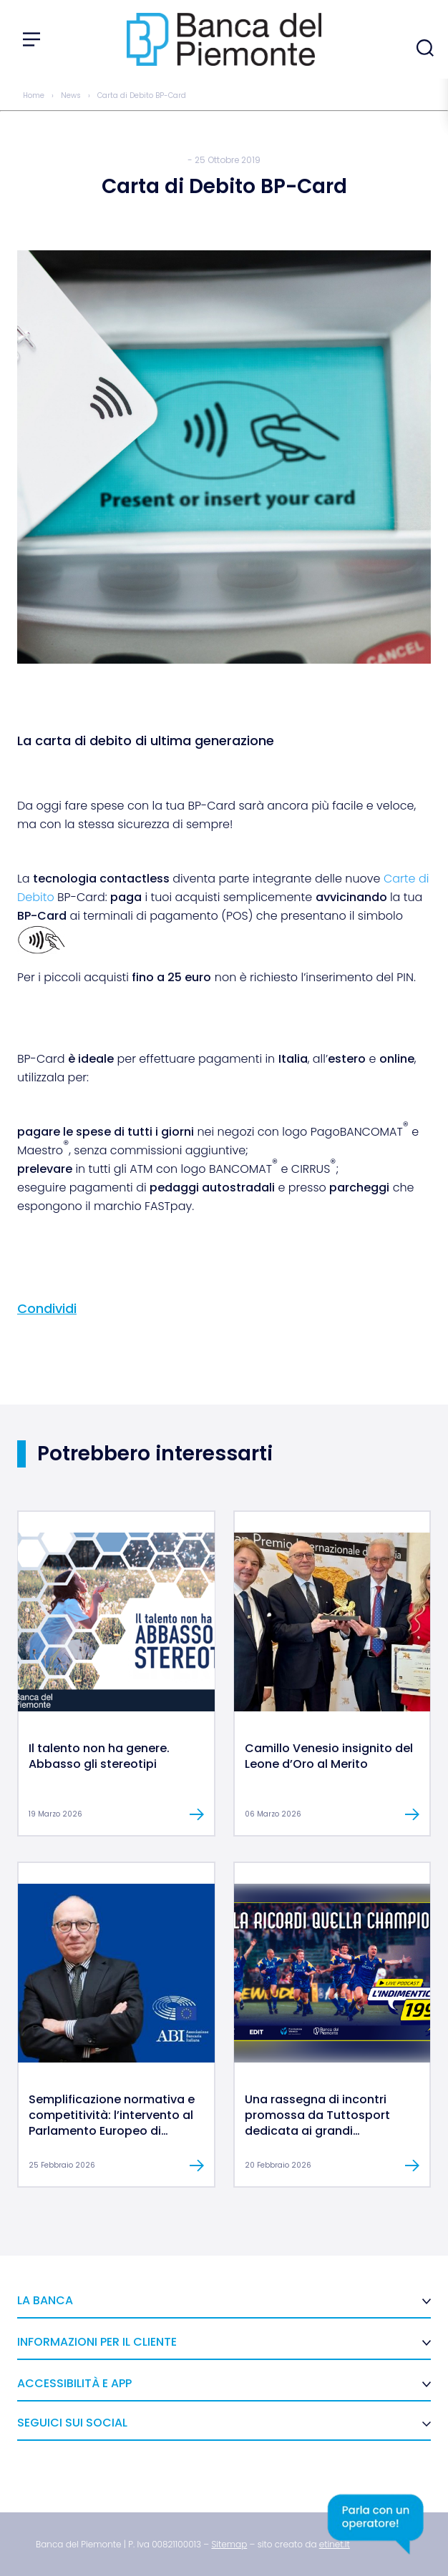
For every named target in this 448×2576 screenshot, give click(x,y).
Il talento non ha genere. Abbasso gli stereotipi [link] (99, 1756)
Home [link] (33, 95)
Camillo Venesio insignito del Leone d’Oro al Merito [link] (329, 1756)
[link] (116, 1708)
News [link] (71, 95)
